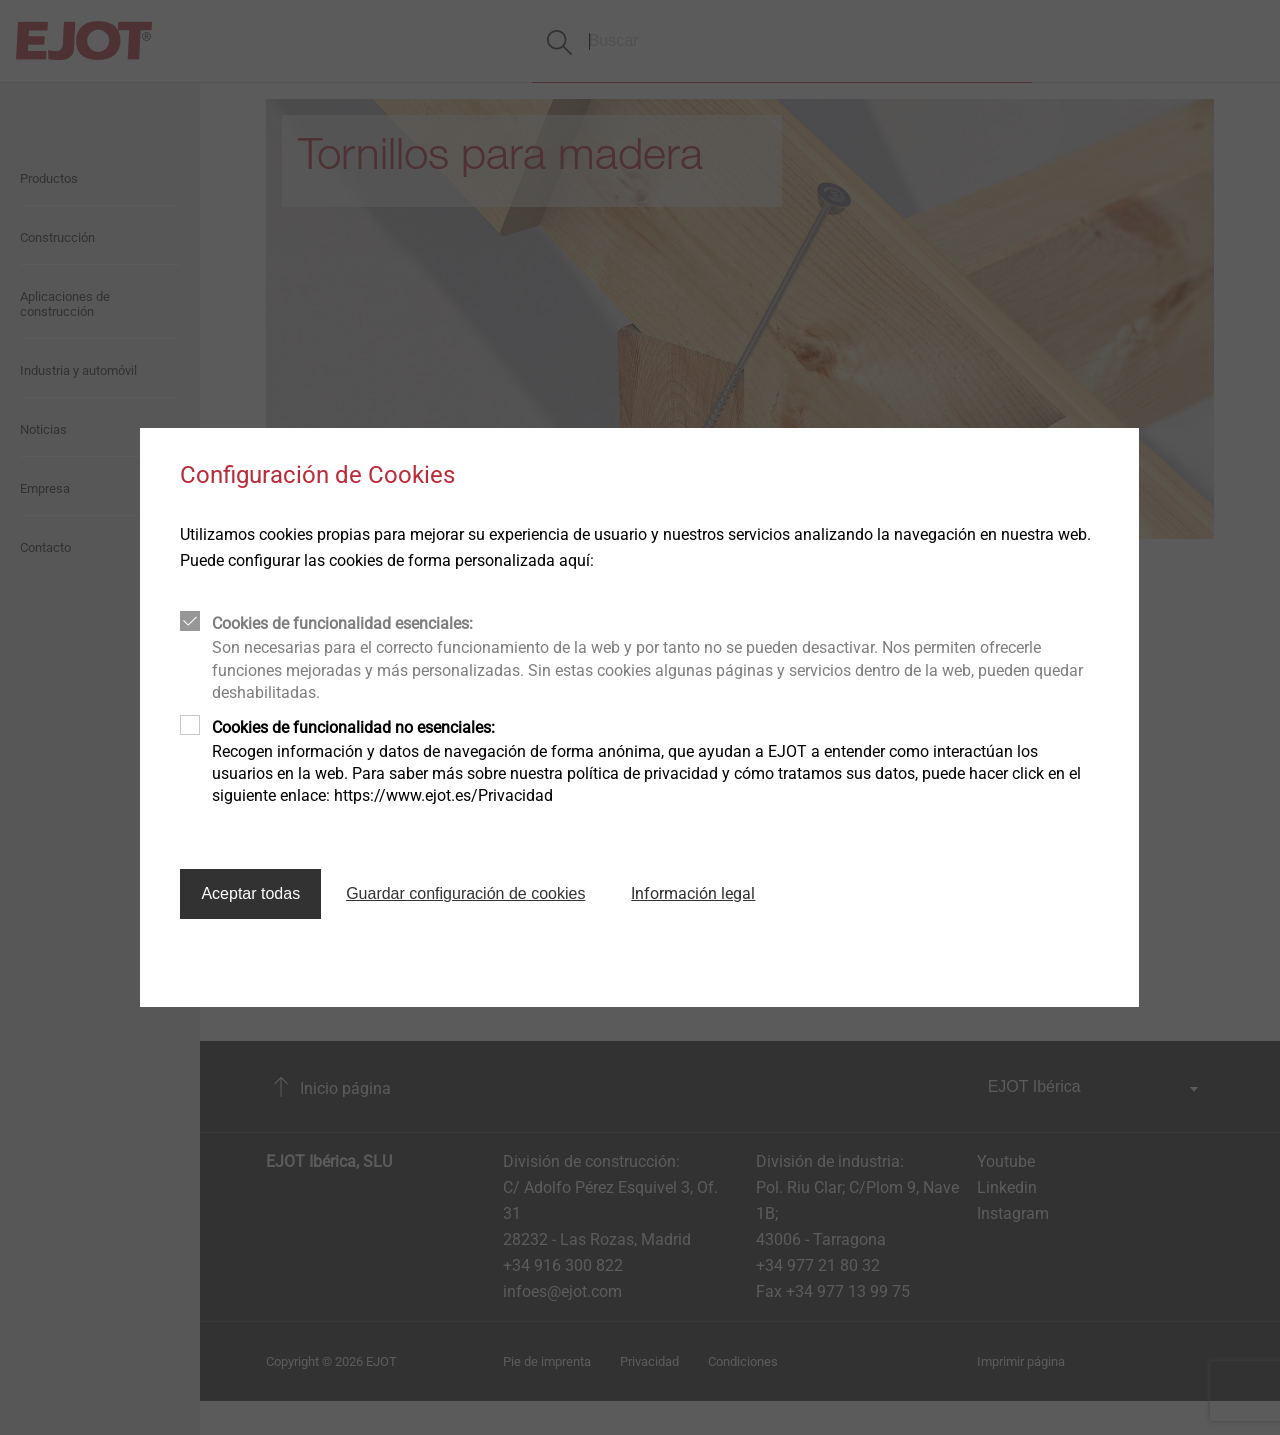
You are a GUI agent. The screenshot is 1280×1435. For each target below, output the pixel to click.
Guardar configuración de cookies (465, 893)
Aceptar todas (250, 893)
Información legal (693, 893)
